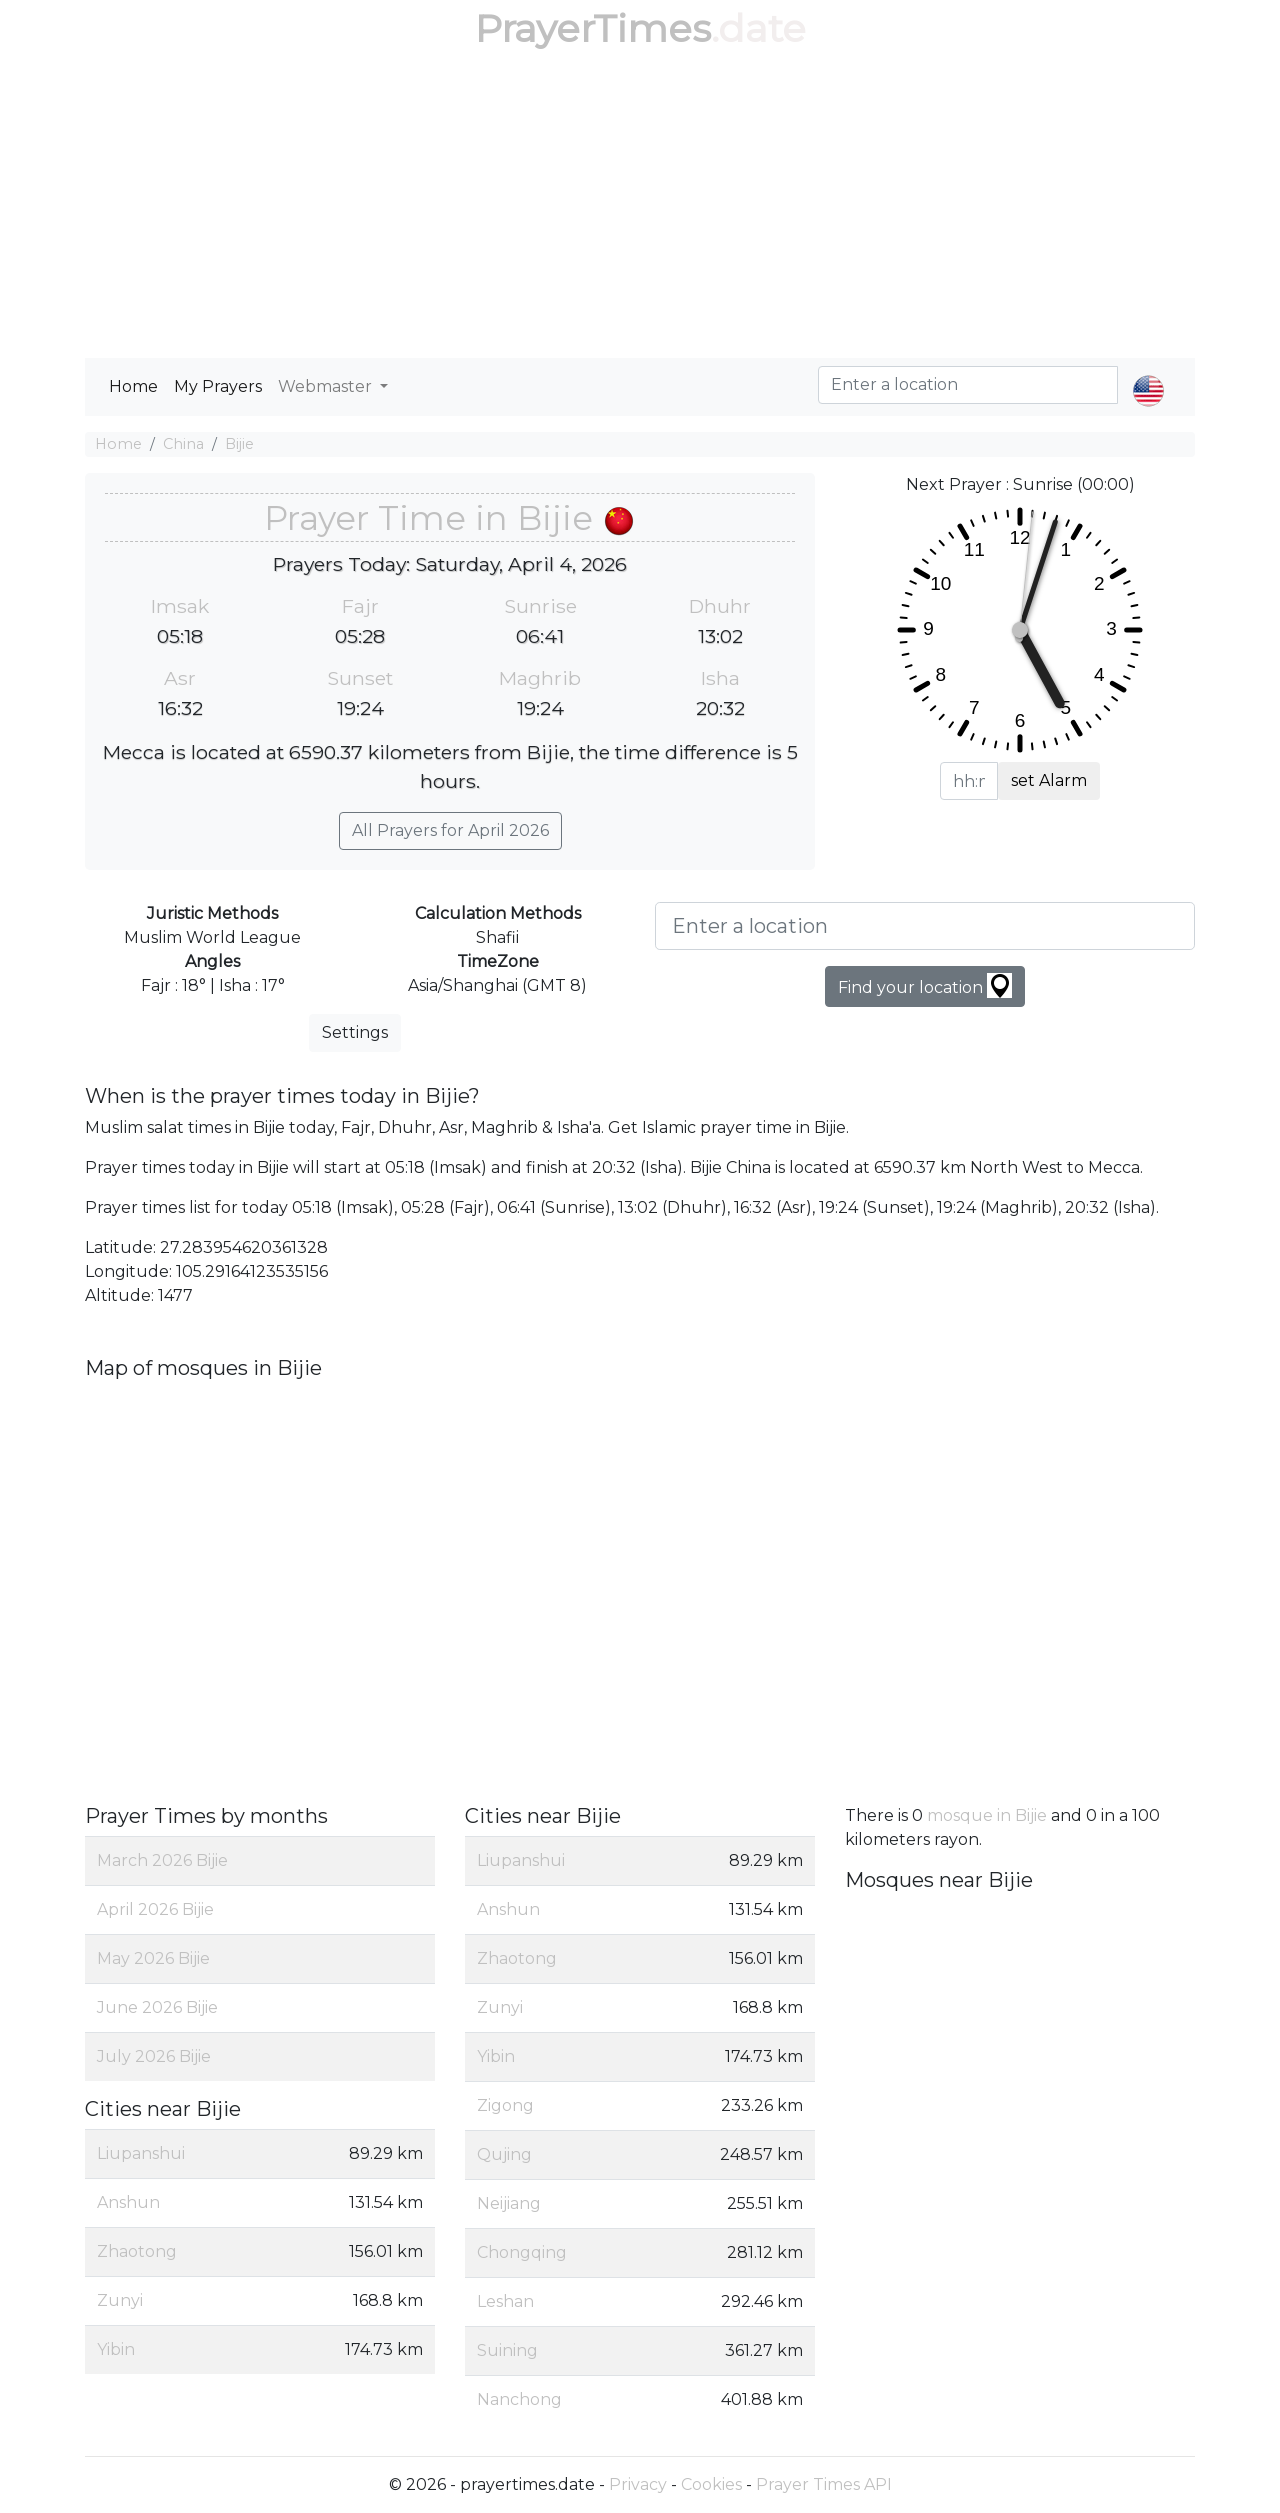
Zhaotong (137, 2251)
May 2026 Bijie (153, 1958)
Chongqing (522, 2252)
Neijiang (509, 2203)
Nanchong (519, 2399)
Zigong (505, 2105)
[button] (1148, 374)
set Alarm (1049, 780)
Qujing (504, 2154)
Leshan (505, 2301)
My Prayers (218, 386)
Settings (355, 1032)
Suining (507, 2350)
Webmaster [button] (327, 386)
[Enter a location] (925, 926)
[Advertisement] (640, 208)
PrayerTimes (593, 28)
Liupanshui (141, 2153)
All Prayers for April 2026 (450, 830)
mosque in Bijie (987, 1815)
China (183, 444)
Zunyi (120, 2300)
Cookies (711, 2484)
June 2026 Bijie (157, 2007)
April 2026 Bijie (155, 1909)
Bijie (239, 444)
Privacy (638, 2484)
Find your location (925, 985)
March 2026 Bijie (162, 1860)
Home (133, 386)
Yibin (116, 2349)
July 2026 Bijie (154, 2056)
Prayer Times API (824, 2484)
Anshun (128, 2202)
